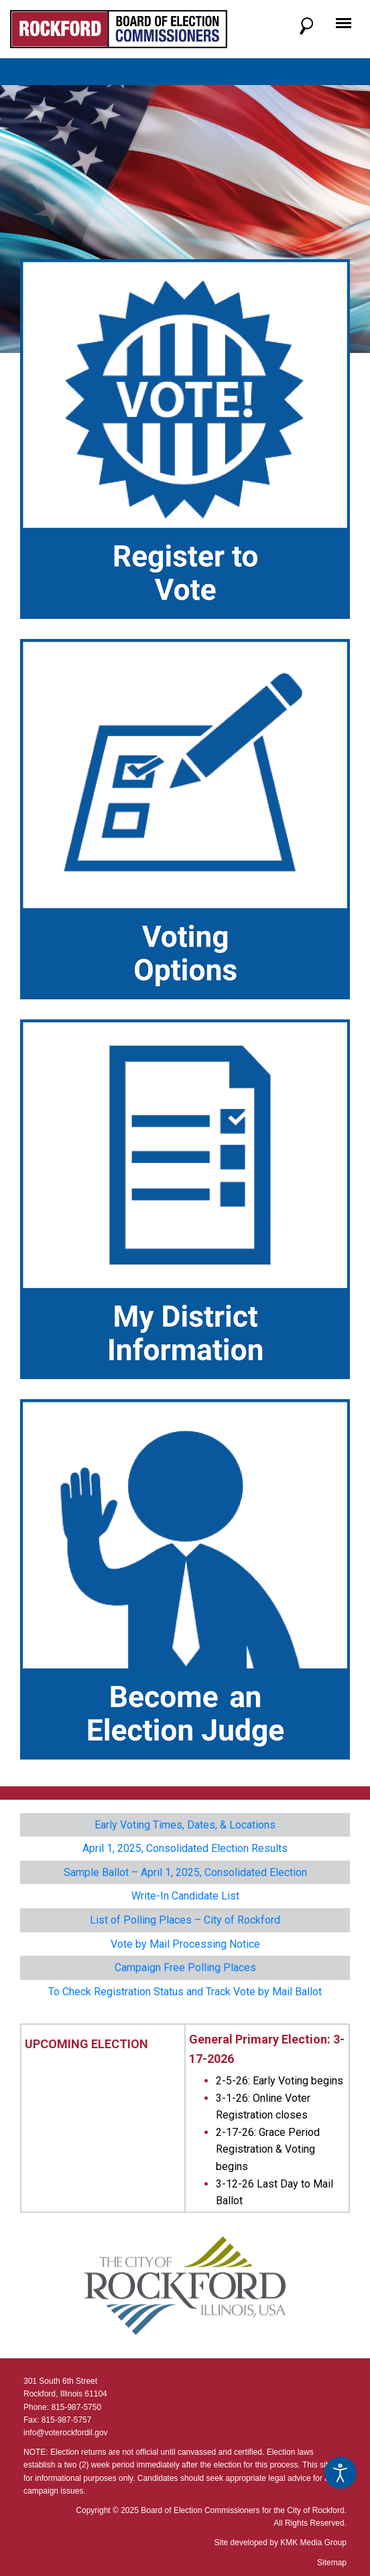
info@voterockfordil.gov (65, 2432)
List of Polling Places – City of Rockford (185, 1920)
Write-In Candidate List (185, 1895)
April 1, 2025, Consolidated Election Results (185, 1848)
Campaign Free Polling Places (185, 1967)
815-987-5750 (76, 2407)
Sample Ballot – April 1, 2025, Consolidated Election (185, 1872)
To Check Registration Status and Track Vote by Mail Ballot (185, 1991)
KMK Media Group (313, 2542)
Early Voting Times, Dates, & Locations (185, 1824)
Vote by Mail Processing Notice (185, 1944)
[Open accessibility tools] (340, 2473)
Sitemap (332, 2562)
